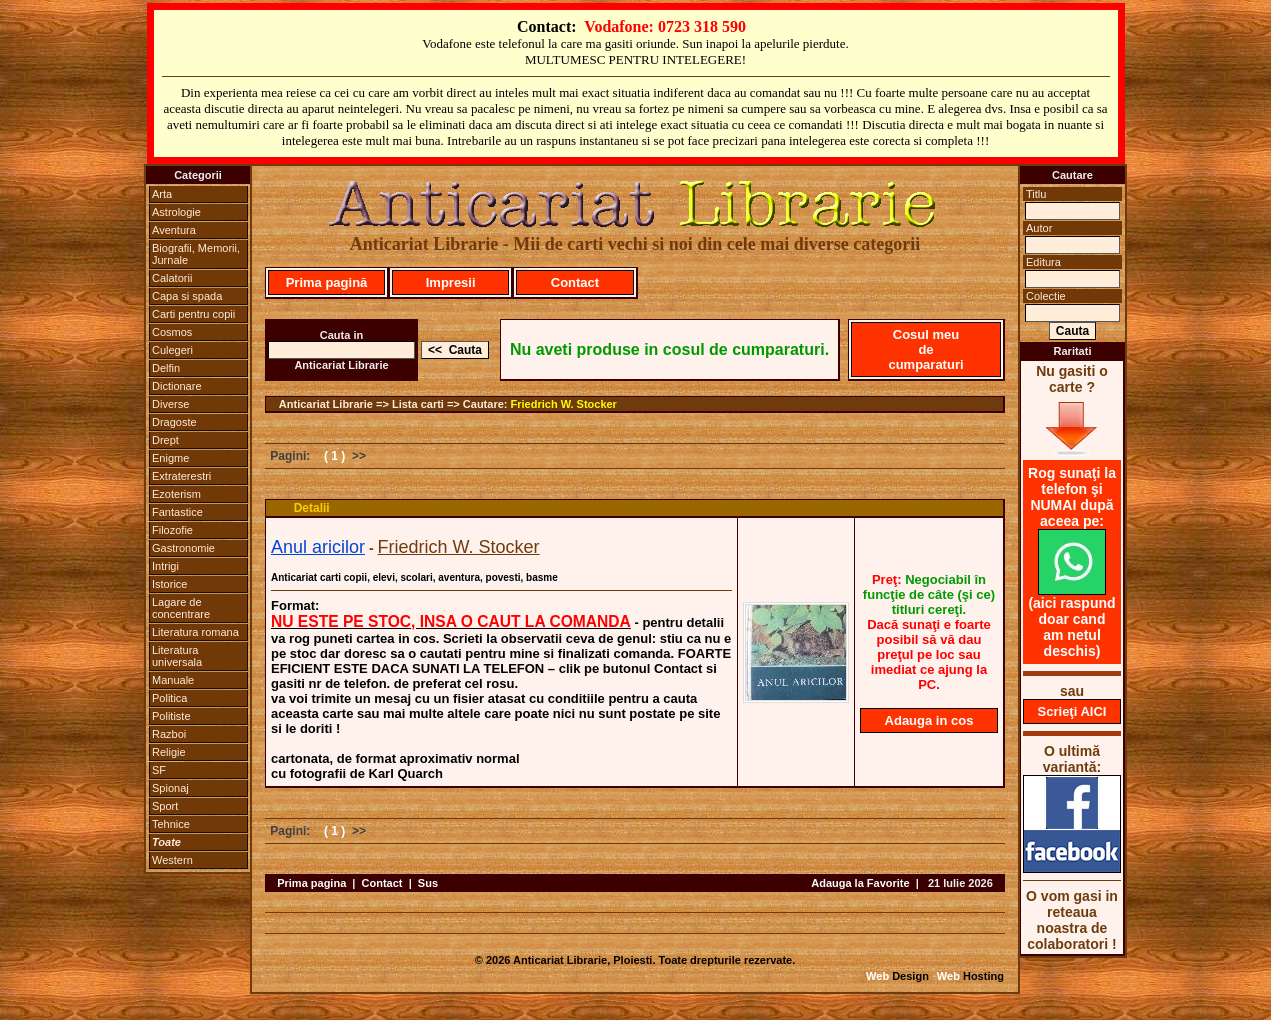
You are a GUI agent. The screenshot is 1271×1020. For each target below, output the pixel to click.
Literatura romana (195, 632)
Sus (428, 883)
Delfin (166, 368)
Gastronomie (183, 548)
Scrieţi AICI (1072, 711)
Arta (162, 194)
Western (172, 860)
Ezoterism (176, 494)
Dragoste (174, 422)
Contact (575, 282)
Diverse (170, 404)
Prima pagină (327, 282)
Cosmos (172, 332)
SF (159, 770)
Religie (169, 752)
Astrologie (176, 212)
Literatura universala (177, 656)
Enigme (170, 458)
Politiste (171, 716)
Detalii (312, 508)
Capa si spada (187, 296)
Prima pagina (311, 883)
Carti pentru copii (193, 314)
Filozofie (172, 530)
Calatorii (172, 278)
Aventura (174, 230)
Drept (165, 440)
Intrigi (165, 566)
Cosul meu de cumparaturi (925, 349)
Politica (169, 698)
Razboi (169, 734)
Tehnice (171, 824)
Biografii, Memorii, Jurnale (196, 254)
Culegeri (172, 350)
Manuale (173, 680)
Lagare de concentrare (181, 608)
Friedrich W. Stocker (564, 404)
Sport (165, 806)
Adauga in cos (929, 720)
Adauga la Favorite (860, 883)
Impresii (451, 282)
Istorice (169, 584)
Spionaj (170, 788)
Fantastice (177, 512)
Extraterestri (181, 476)
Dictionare (177, 386)
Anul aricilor (318, 547)
